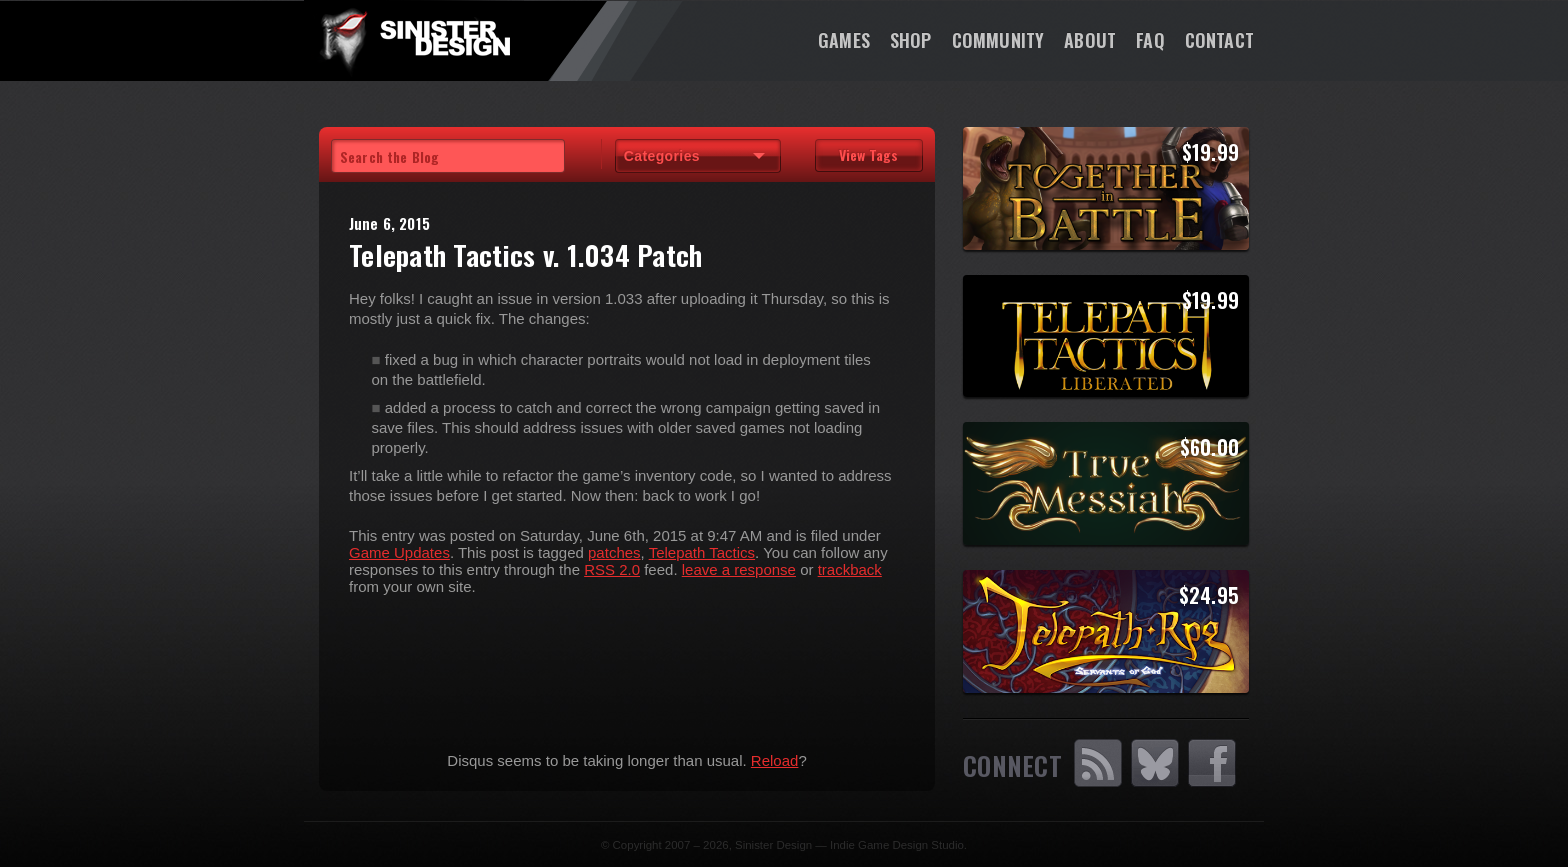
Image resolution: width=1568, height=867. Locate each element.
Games (844, 40)
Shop (911, 40)
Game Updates (399, 552)
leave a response (739, 569)
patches (614, 552)
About (1090, 40)
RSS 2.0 (612, 569)
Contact (1219, 40)
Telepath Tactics (702, 552)
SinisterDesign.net (414, 40)
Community (998, 40)
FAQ (1150, 40)
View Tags (868, 154)
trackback (850, 569)
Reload (775, 760)
